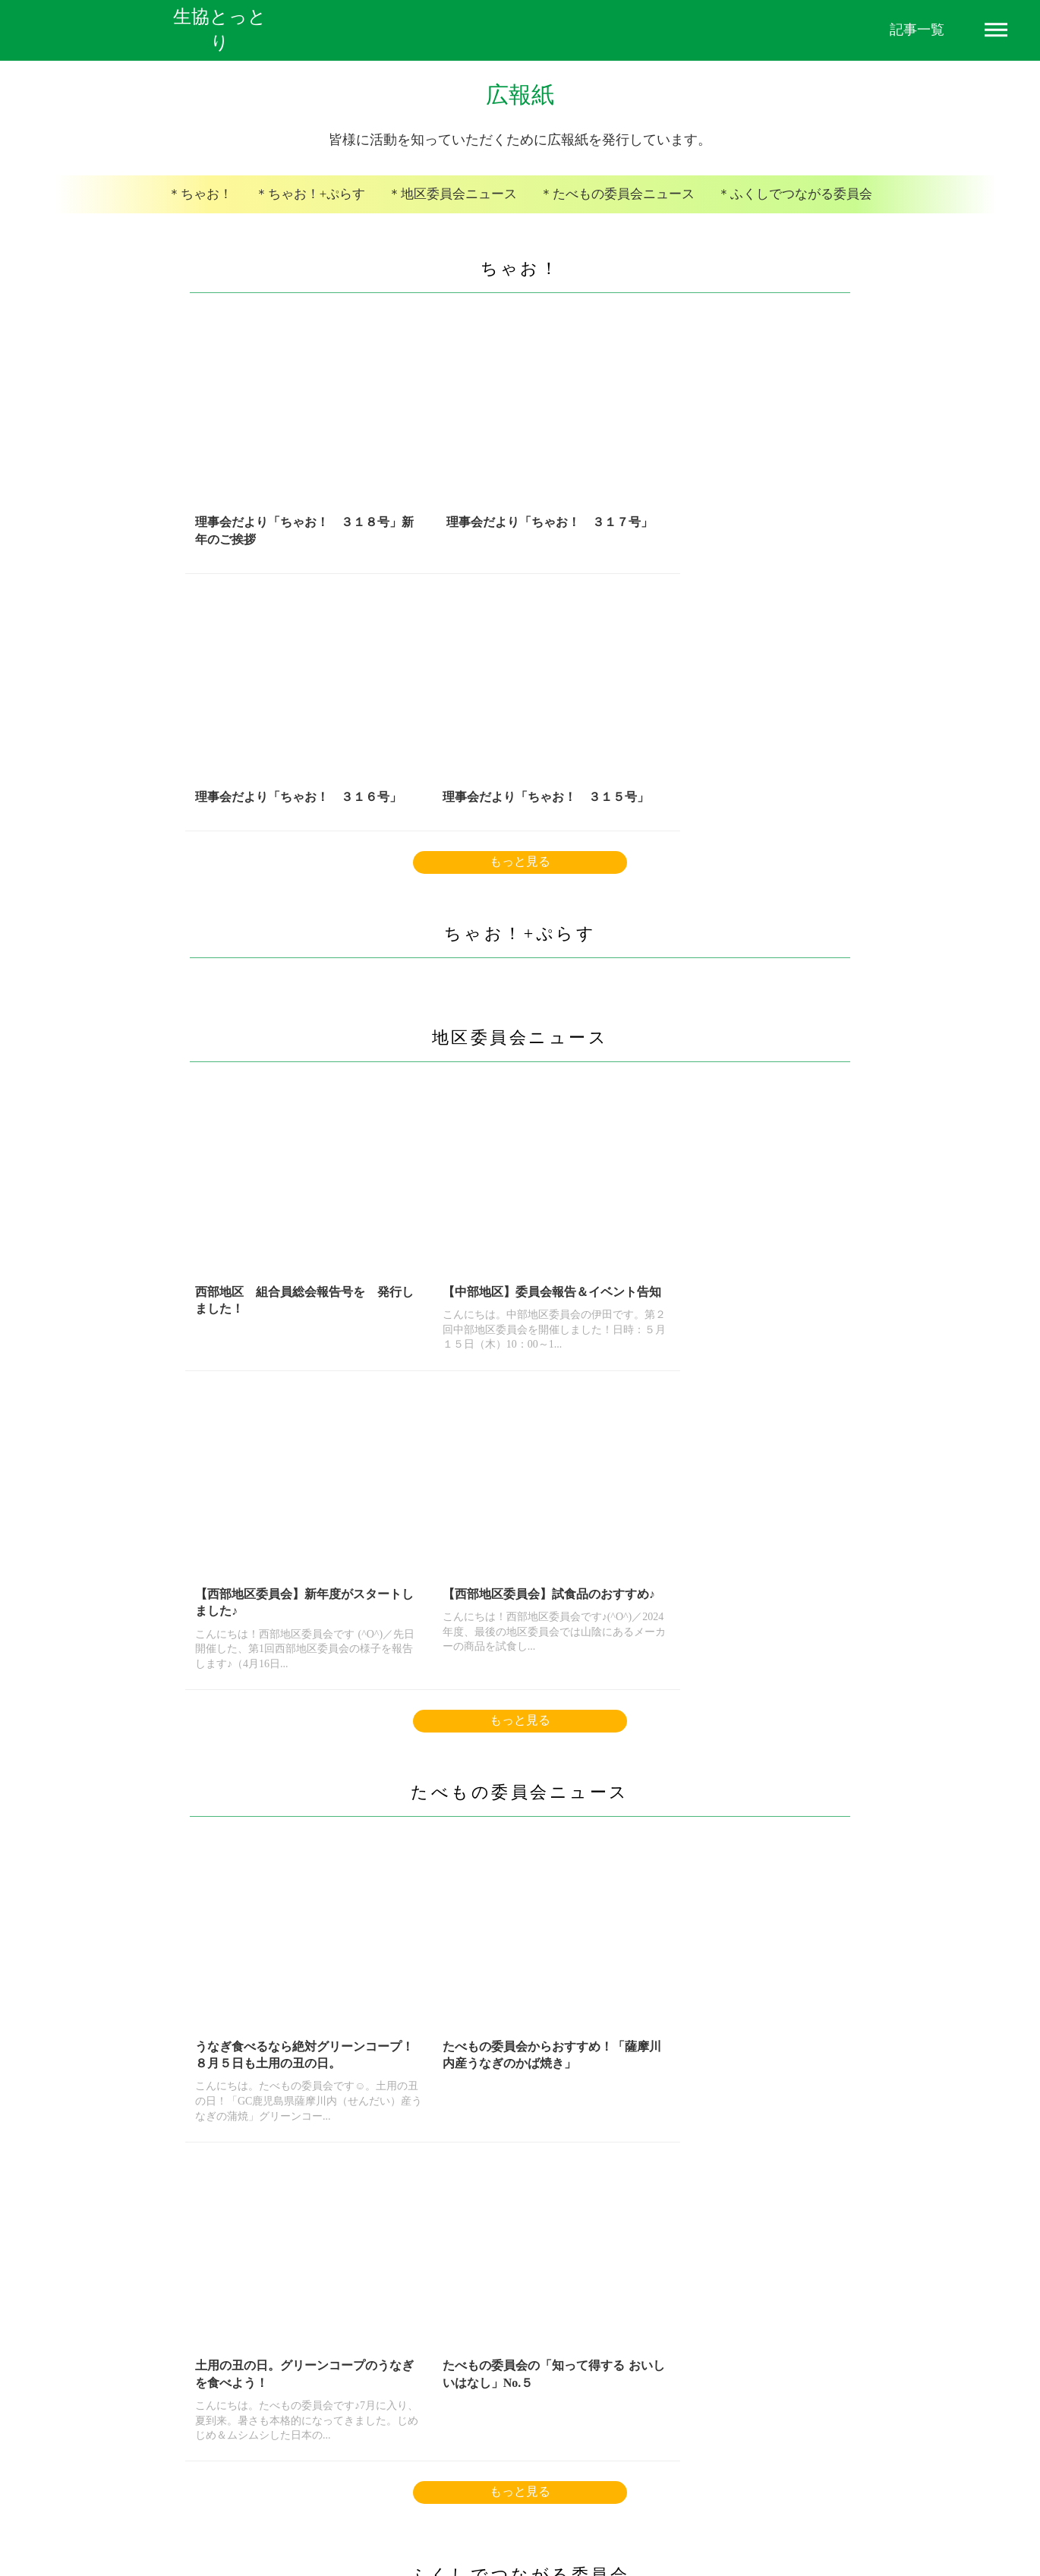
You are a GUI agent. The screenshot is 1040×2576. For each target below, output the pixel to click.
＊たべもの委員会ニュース (613, 210)
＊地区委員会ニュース (457, 210)
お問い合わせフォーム (694, 2494)
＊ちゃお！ (215, 210)
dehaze (996, 30)
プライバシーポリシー (473, 2494)
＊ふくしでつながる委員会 (782, 210)
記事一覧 (917, 29)
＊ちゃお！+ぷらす (321, 210)
